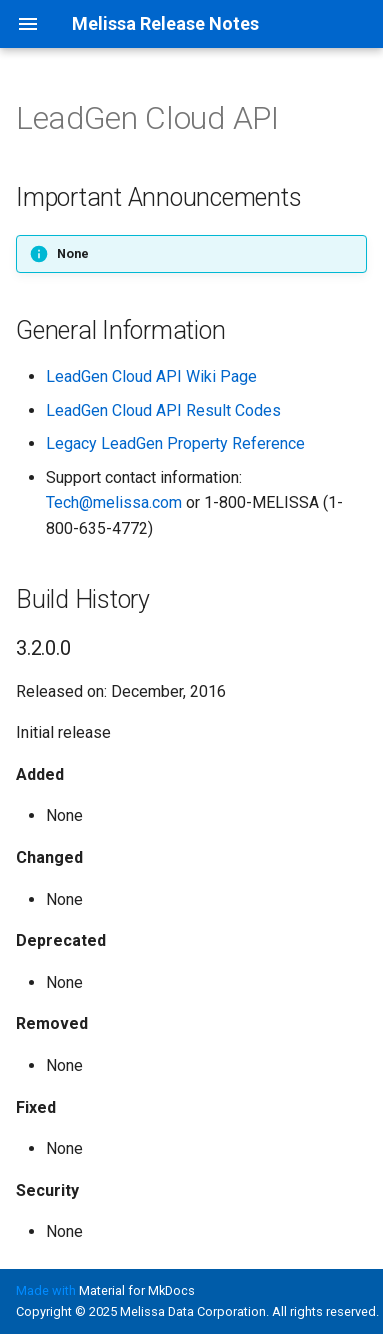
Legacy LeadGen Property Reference (175, 443)
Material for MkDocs (137, 1290)
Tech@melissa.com (114, 502)
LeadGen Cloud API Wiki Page (151, 376)
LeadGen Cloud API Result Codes (163, 410)
